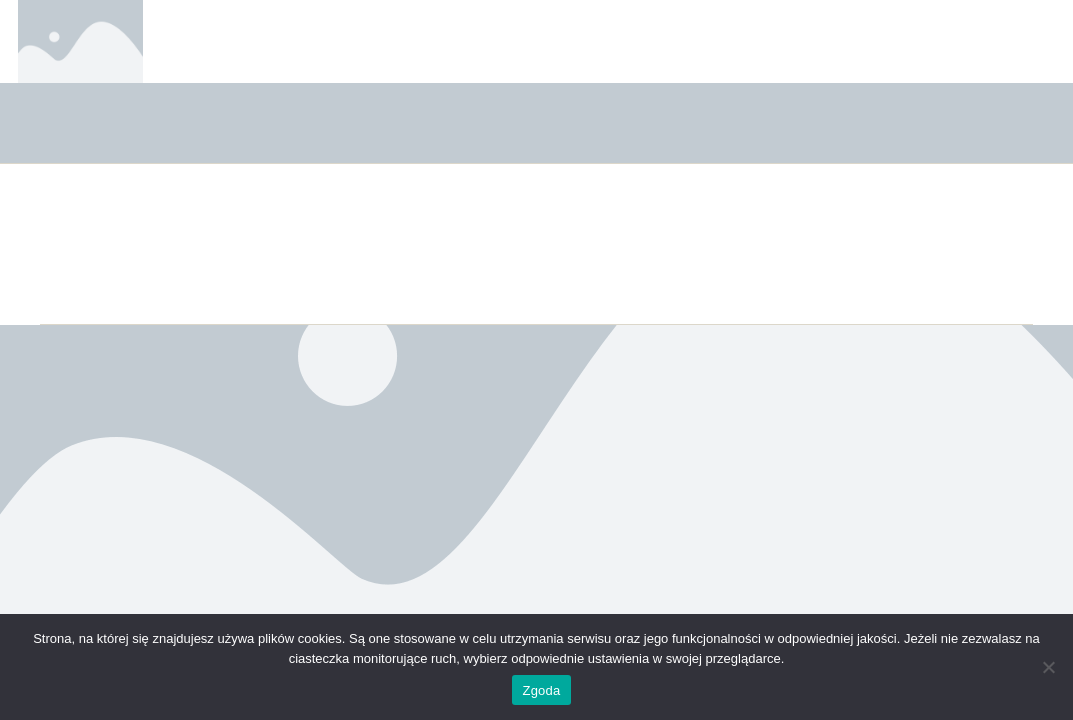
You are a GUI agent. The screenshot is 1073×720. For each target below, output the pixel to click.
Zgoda (541, 690)
